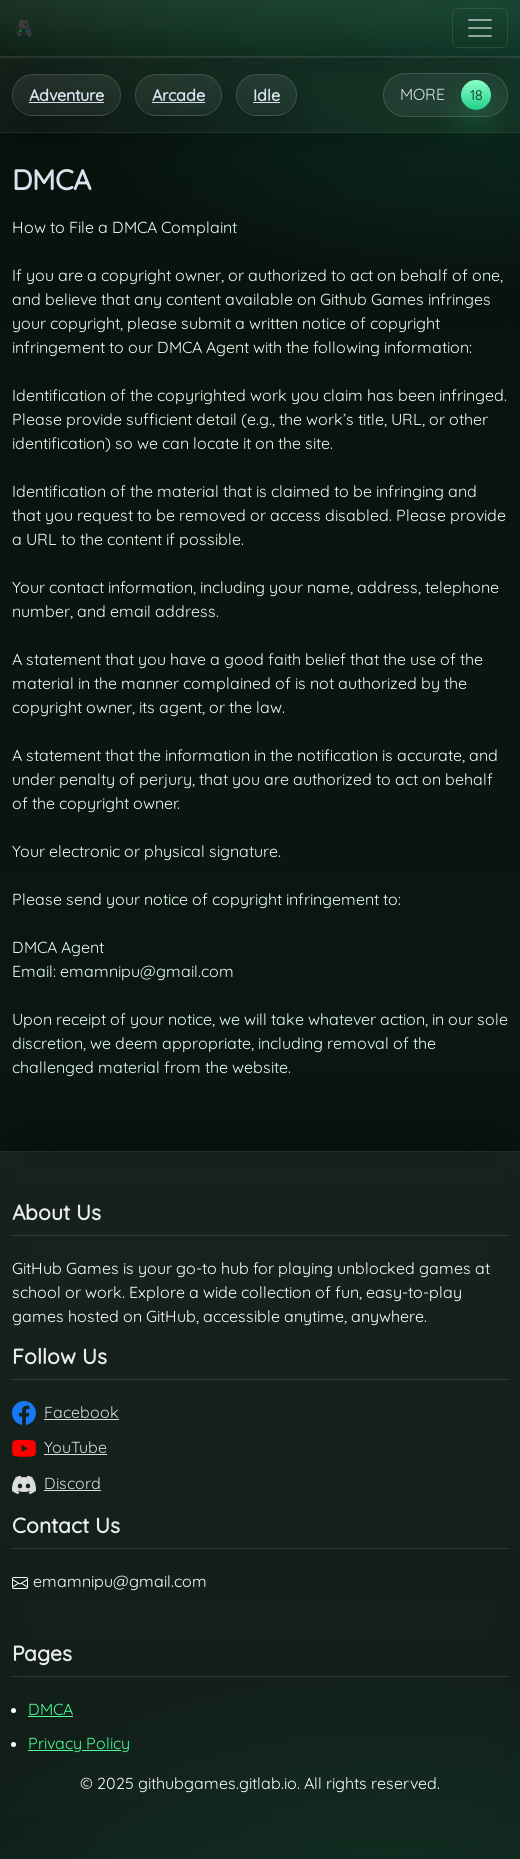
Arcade (178, 95)
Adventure (66, 95)
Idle (266, 95)
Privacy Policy (79, 1743)
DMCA (50, 1709)
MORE (422, 94)
